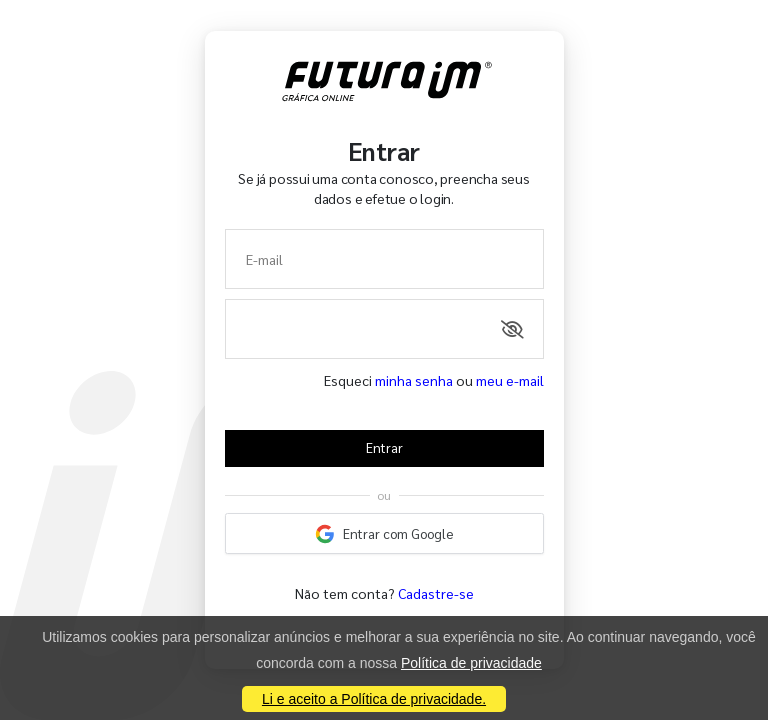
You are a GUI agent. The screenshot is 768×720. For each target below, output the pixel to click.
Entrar (384, 447)
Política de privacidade (471, 663)
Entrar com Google (384, 534)
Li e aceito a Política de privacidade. (374, 699)
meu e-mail (510, 380)
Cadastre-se (436, 593)
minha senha (414, 380)
